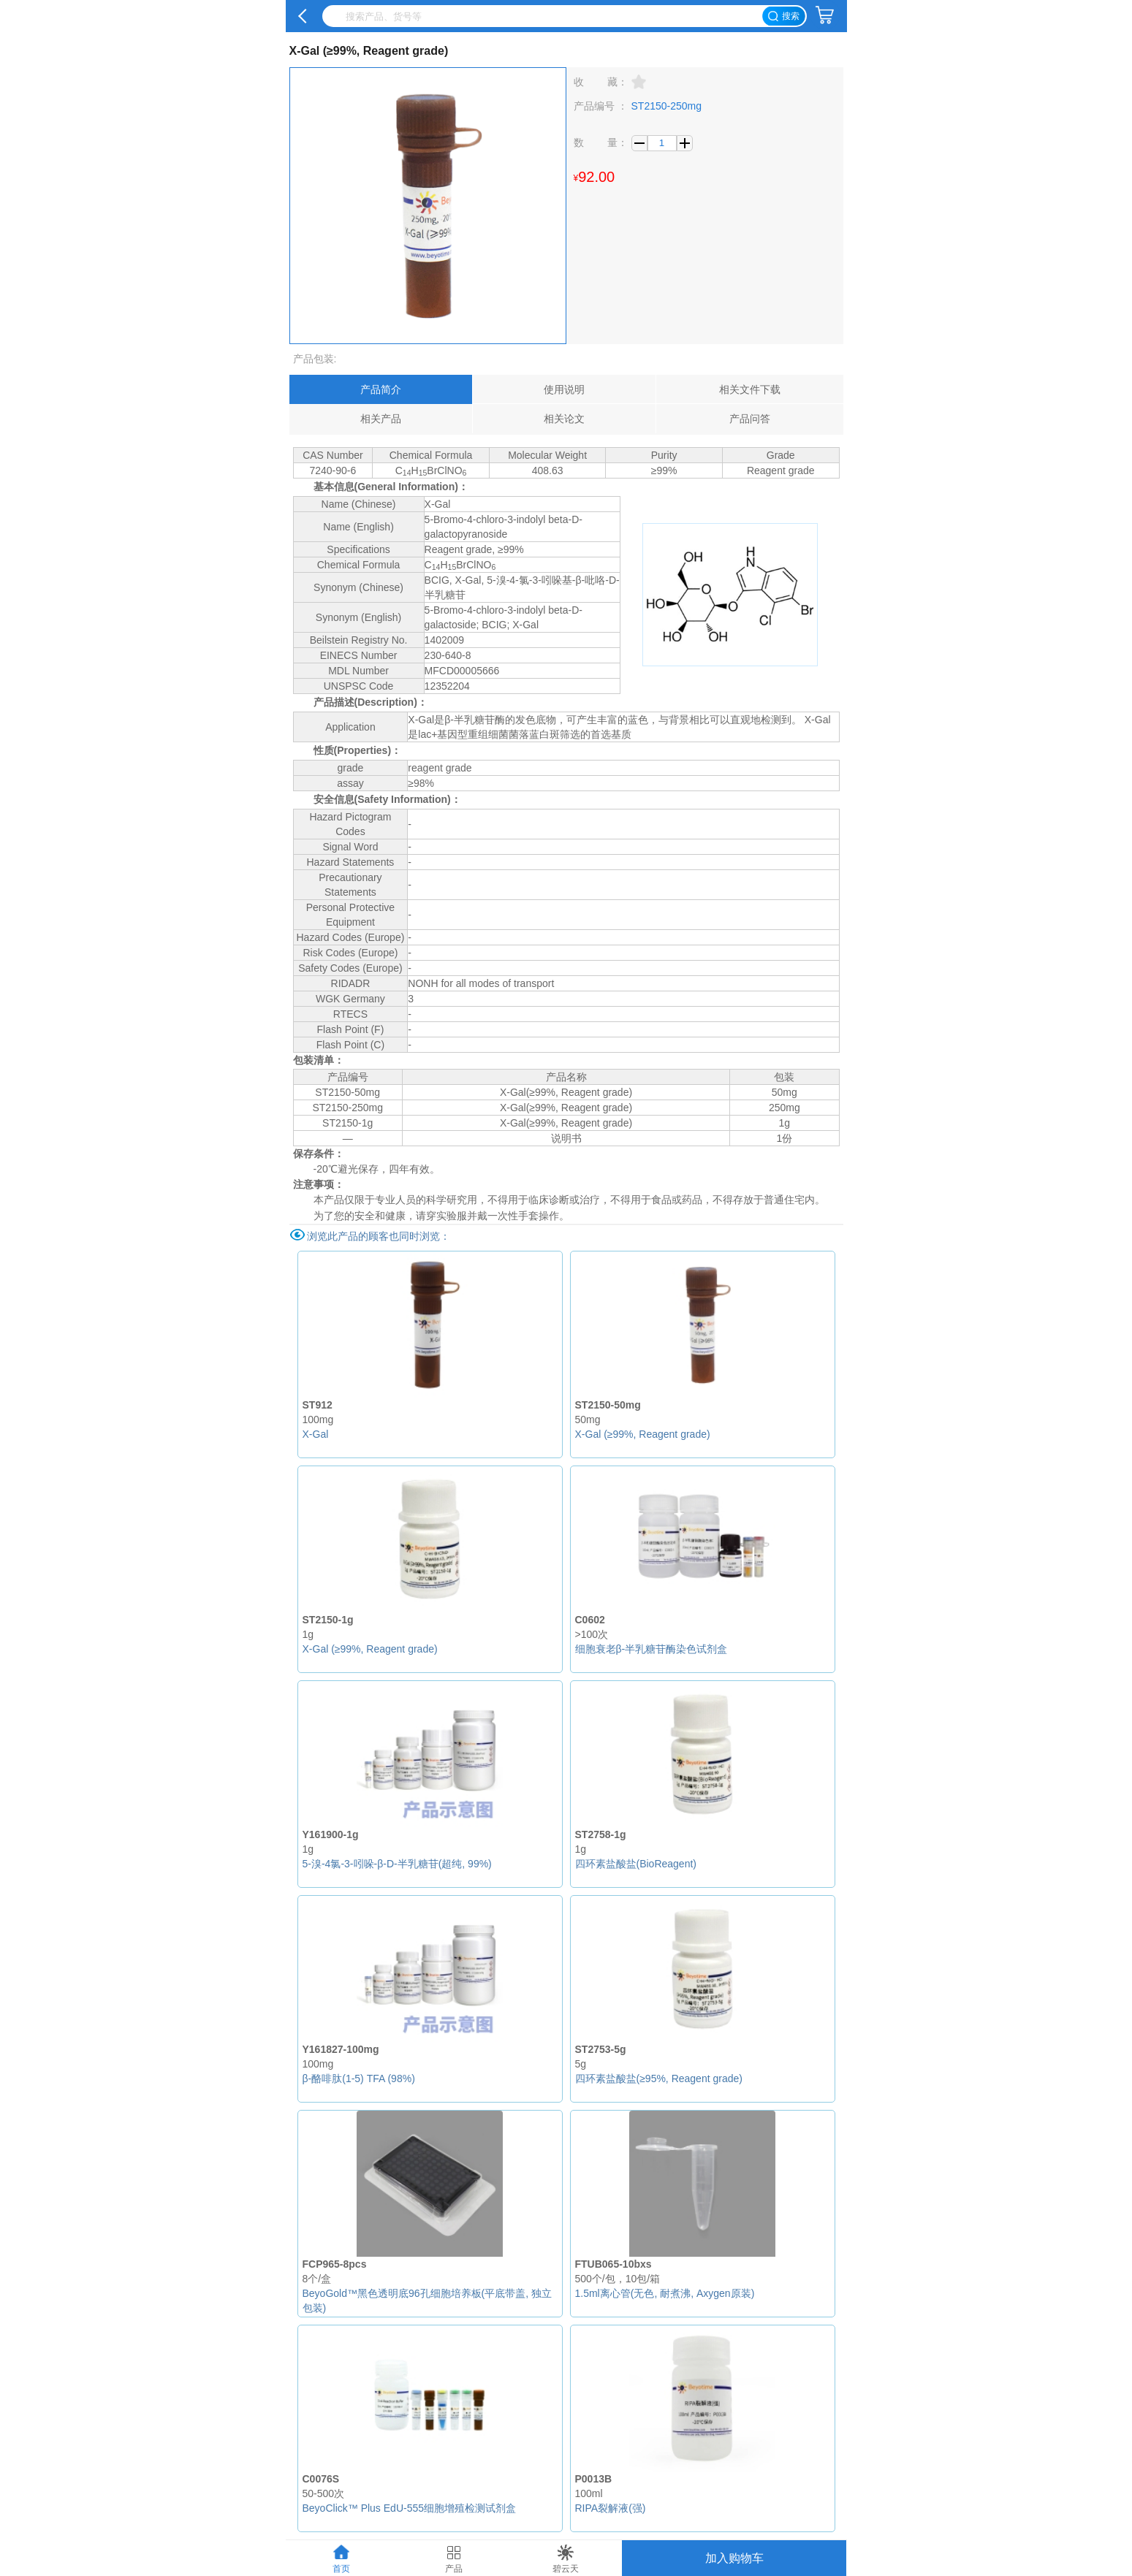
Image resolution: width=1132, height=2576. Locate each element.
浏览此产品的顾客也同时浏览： (378, 1236)
